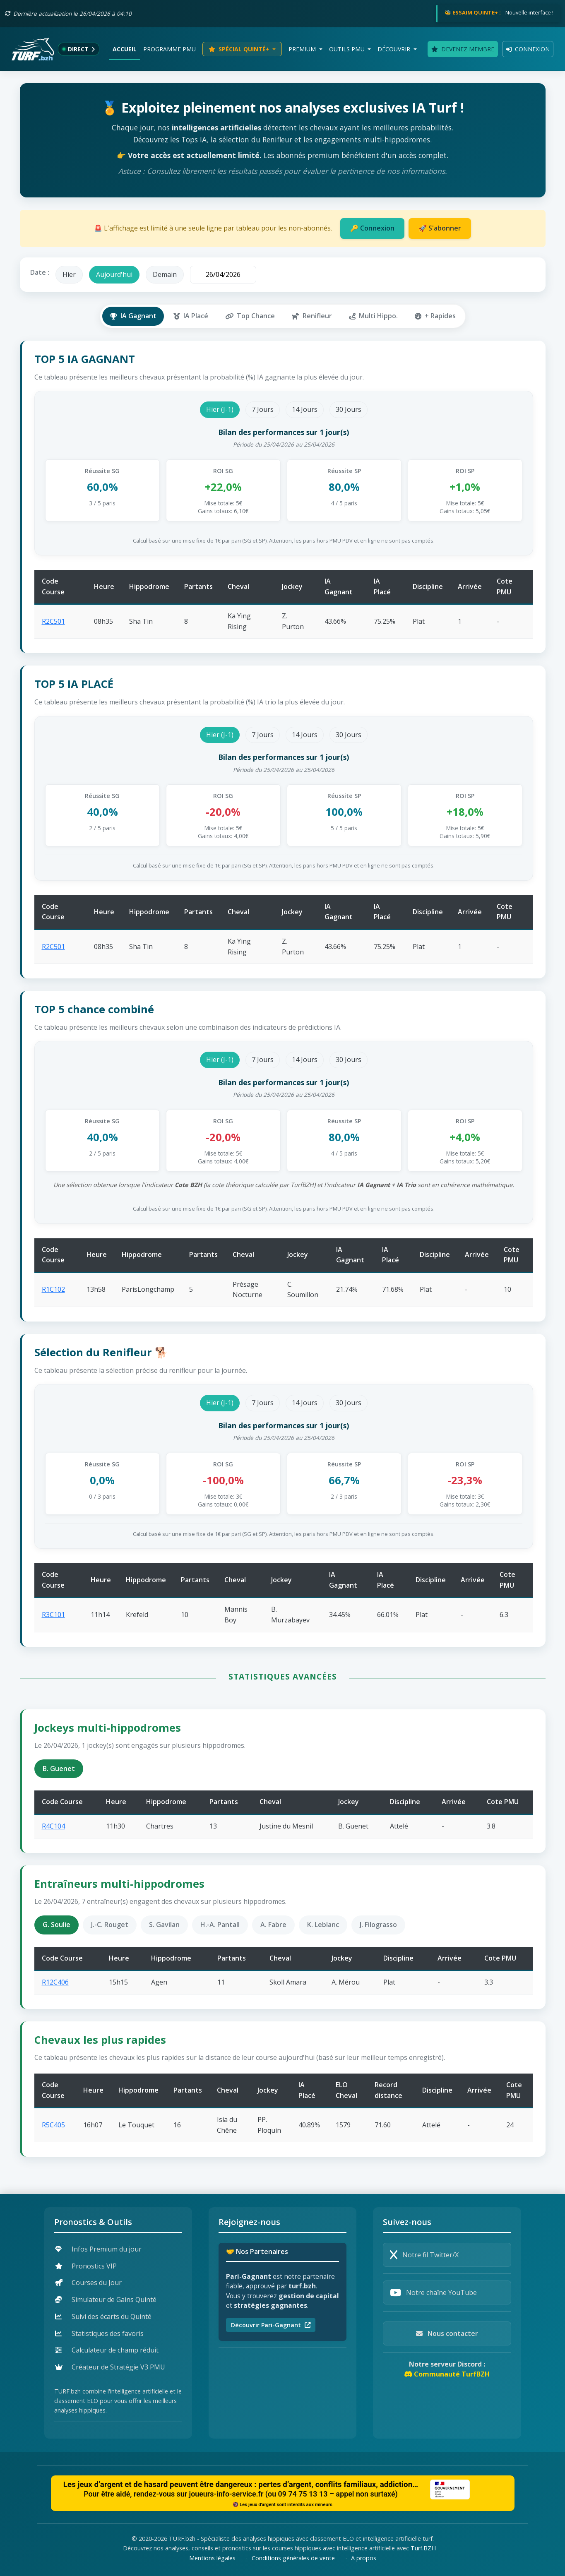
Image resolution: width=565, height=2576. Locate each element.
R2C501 (53, 621)
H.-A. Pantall (220, 1924)
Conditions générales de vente (293, 2558)
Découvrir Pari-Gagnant (270, 2325)
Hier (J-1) (219, 409)
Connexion (528, 49)
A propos (363, 2558)
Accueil (125, 49)
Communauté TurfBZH (447, 2374)
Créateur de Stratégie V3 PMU (110, 2367)
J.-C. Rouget (109, 1924)
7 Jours (263, 409)
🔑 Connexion (372, 228)
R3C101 (53, 1614)
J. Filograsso (378, 1924)
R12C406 (55, 1982)
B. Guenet (59, 1768)
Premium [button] (303, 49)
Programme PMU (169, 49)
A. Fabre (273, 1924)
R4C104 (53, 1826)
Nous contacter (447, 2333)
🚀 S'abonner (439, 228)
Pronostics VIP (86, 2266)
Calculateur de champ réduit (107, 2350)
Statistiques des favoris (99, 2333)
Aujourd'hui (114, 274)
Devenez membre (462, 49)
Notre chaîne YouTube (433, 2292)
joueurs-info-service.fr (226, 2494)
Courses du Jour (88, 2282)
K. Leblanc (323, 1924)
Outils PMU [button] (347, 49)
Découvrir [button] (394, 49)
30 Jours (348, 409)
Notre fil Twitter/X (424, 2255)
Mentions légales (212, 2558)
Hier (69, 274)
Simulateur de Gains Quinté (105, 2299)
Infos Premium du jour (98, 2249)
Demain (165, 274)
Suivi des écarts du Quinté (103, 2316)
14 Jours (304, 409)
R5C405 (53, 2124)
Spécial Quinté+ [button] (240, 49)
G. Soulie (56, 1924)
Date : (39, 272)
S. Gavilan (164, 1924)
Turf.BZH (423, 2548)
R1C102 (53, 1289)
